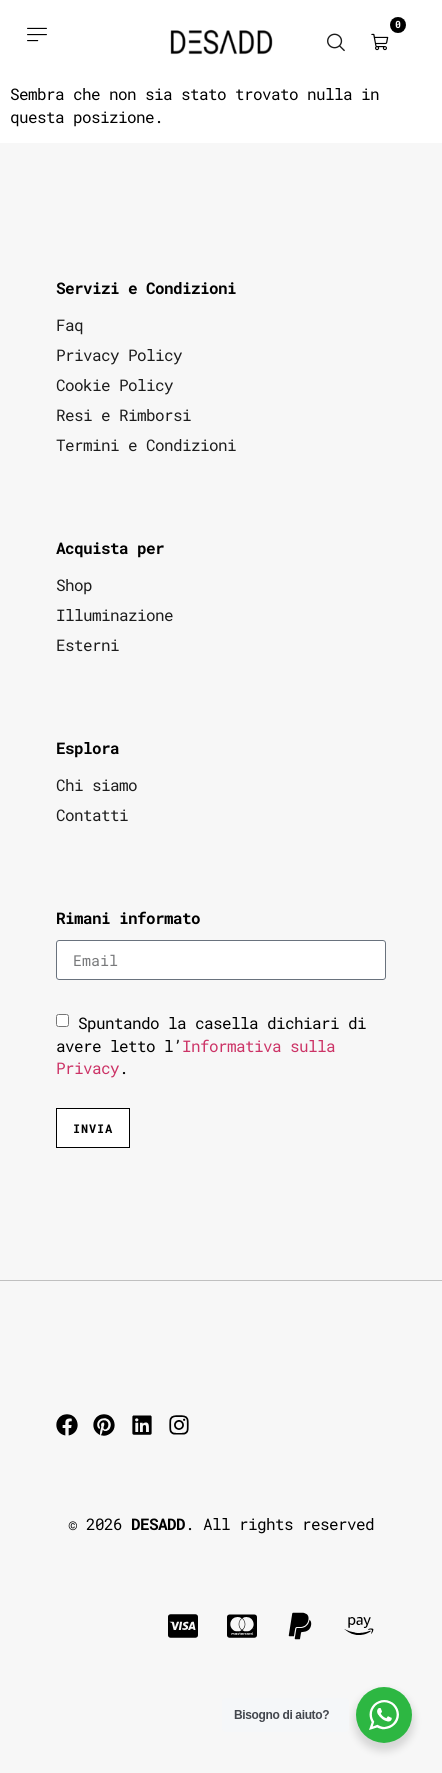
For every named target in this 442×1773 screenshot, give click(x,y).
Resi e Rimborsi (123, 414)
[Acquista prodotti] (37, 34)
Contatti (92, 814)
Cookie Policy (114, 384)
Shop (74, 584)
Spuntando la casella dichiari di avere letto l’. (211, 1045)
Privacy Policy (119, 354)
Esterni (87, 644)
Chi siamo (96, 784)
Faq (69, 324)
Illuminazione (114, 614)
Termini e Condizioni (146, 444)
